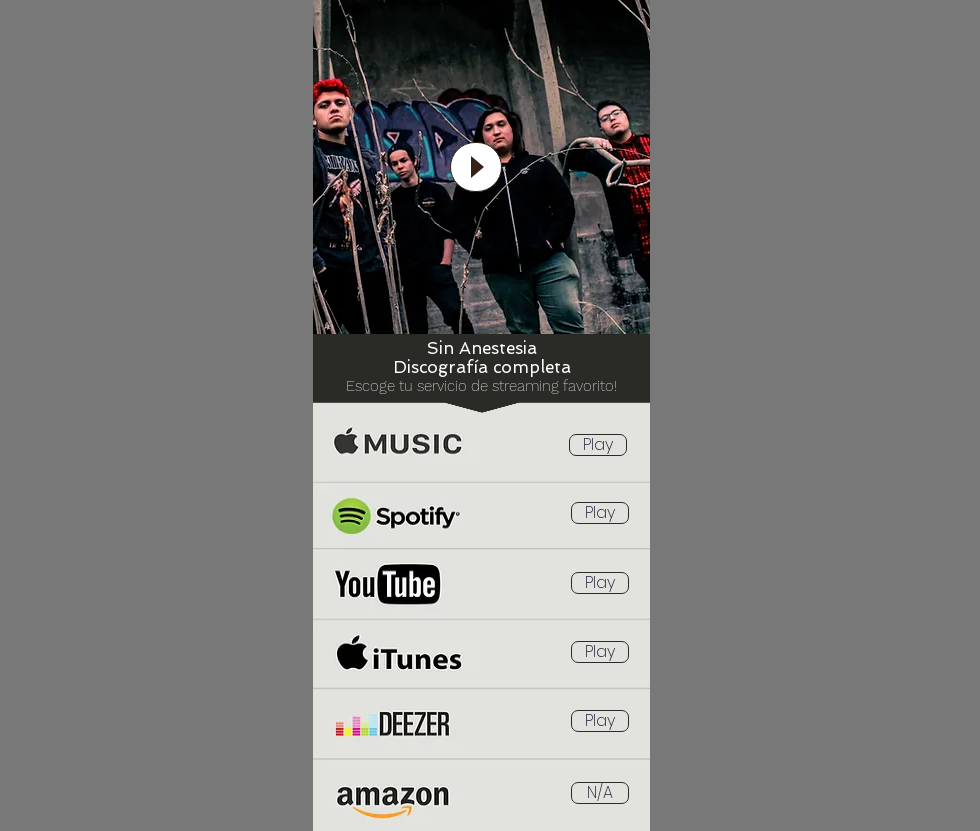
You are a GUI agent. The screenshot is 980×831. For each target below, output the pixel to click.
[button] (600, 793)
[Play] (598, 445)
